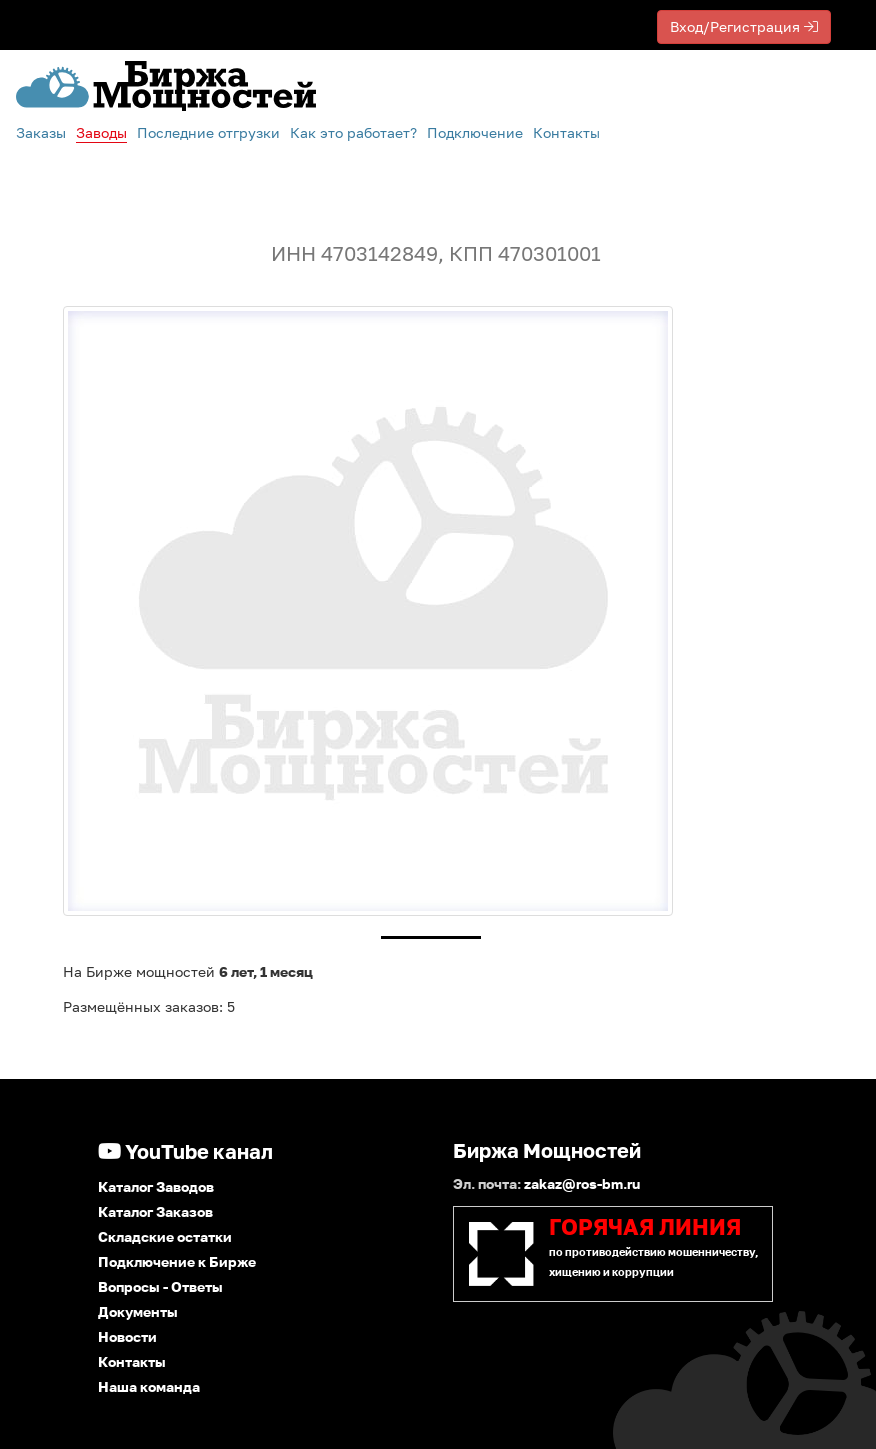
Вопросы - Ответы (160, 1286)
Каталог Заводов (156, 1186)
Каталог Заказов (155, 1211)
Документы (138, 1311)
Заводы (101, 132)
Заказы (41, 132)
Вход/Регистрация (744, 26)
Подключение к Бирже (177, 1261)
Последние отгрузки (208, 132)
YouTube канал (185, 1151)
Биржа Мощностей (547, 1150)
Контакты (566, 132)
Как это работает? (353, 132)
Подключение (475, 132)
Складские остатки (165, 1236)
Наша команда (149, 1386)
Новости (127, 1336)
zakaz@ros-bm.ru (582, 1183)
